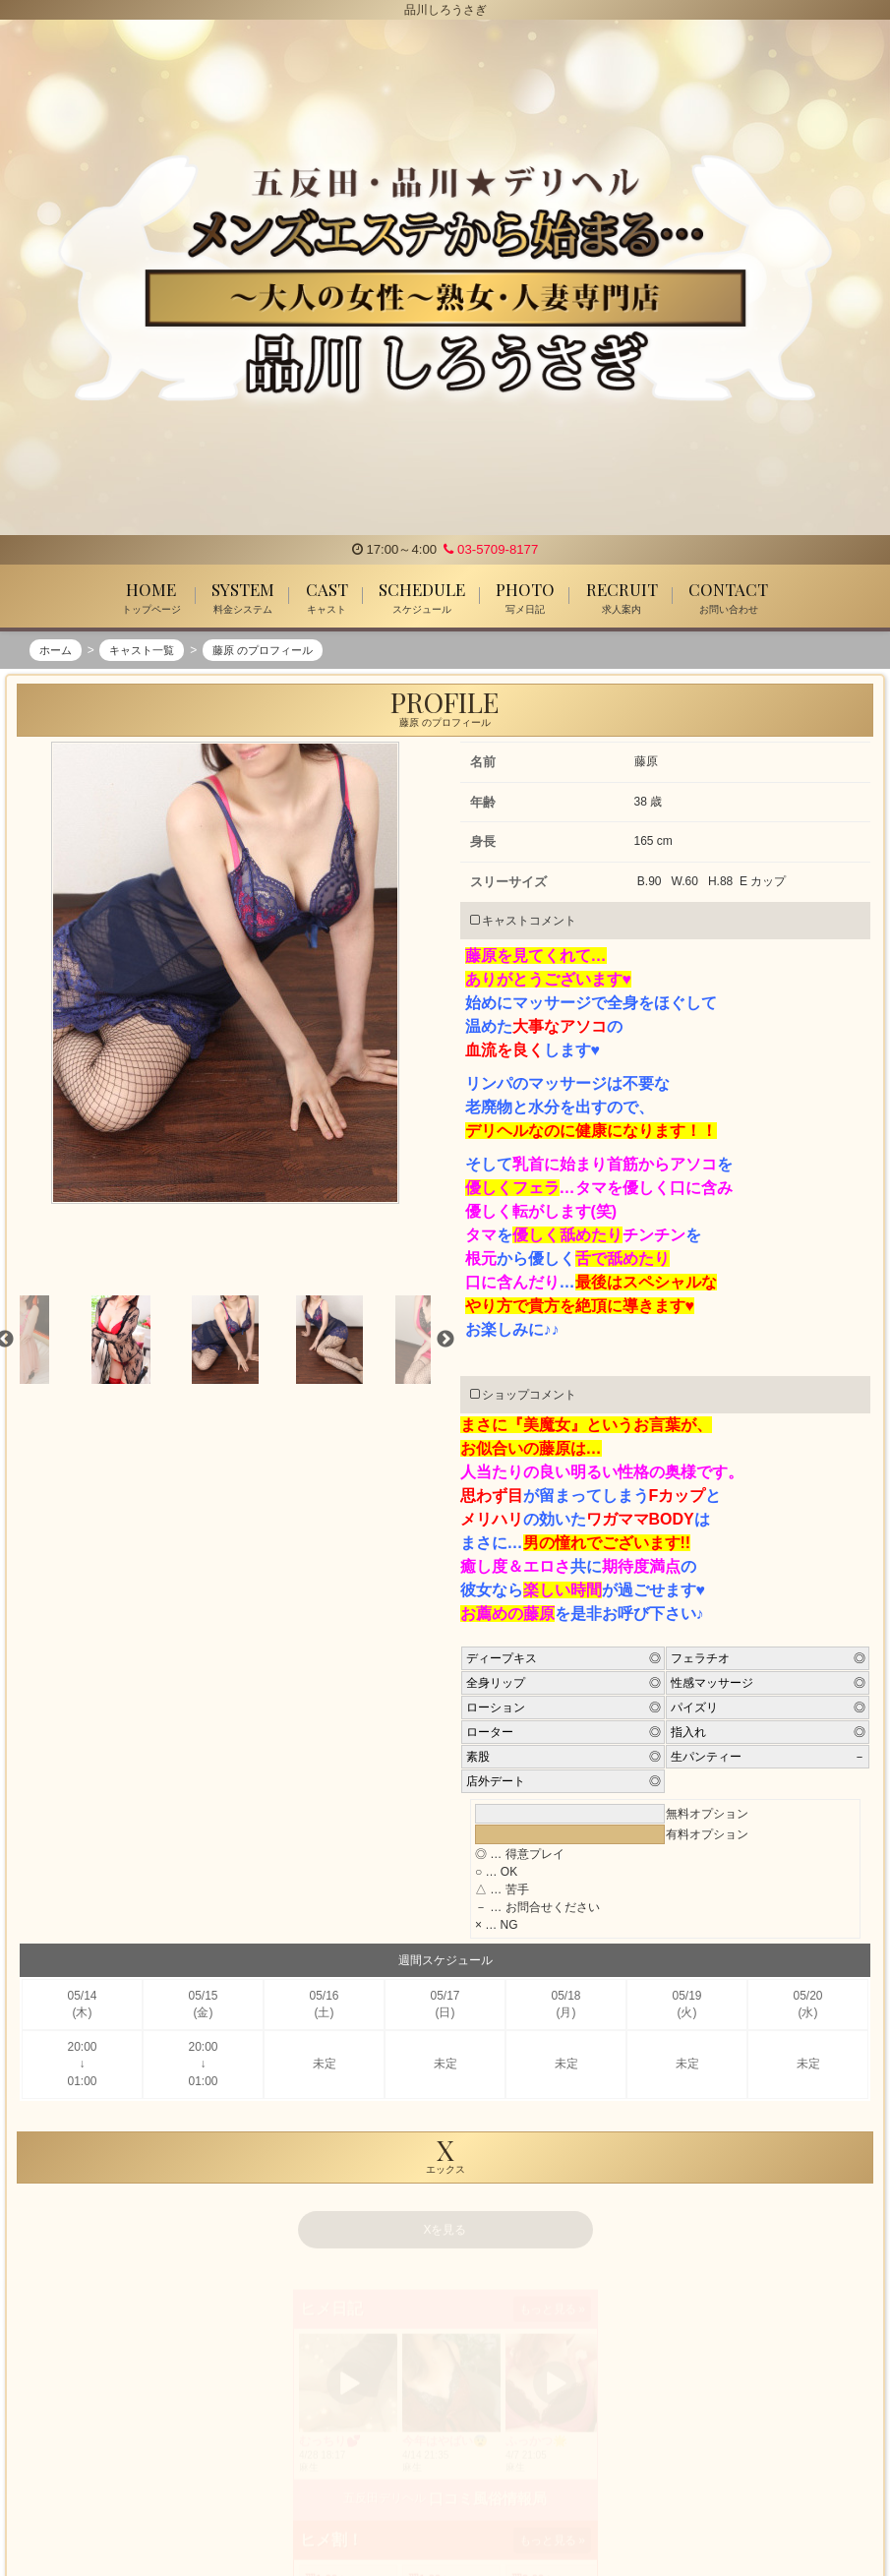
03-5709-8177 (491, 549)
